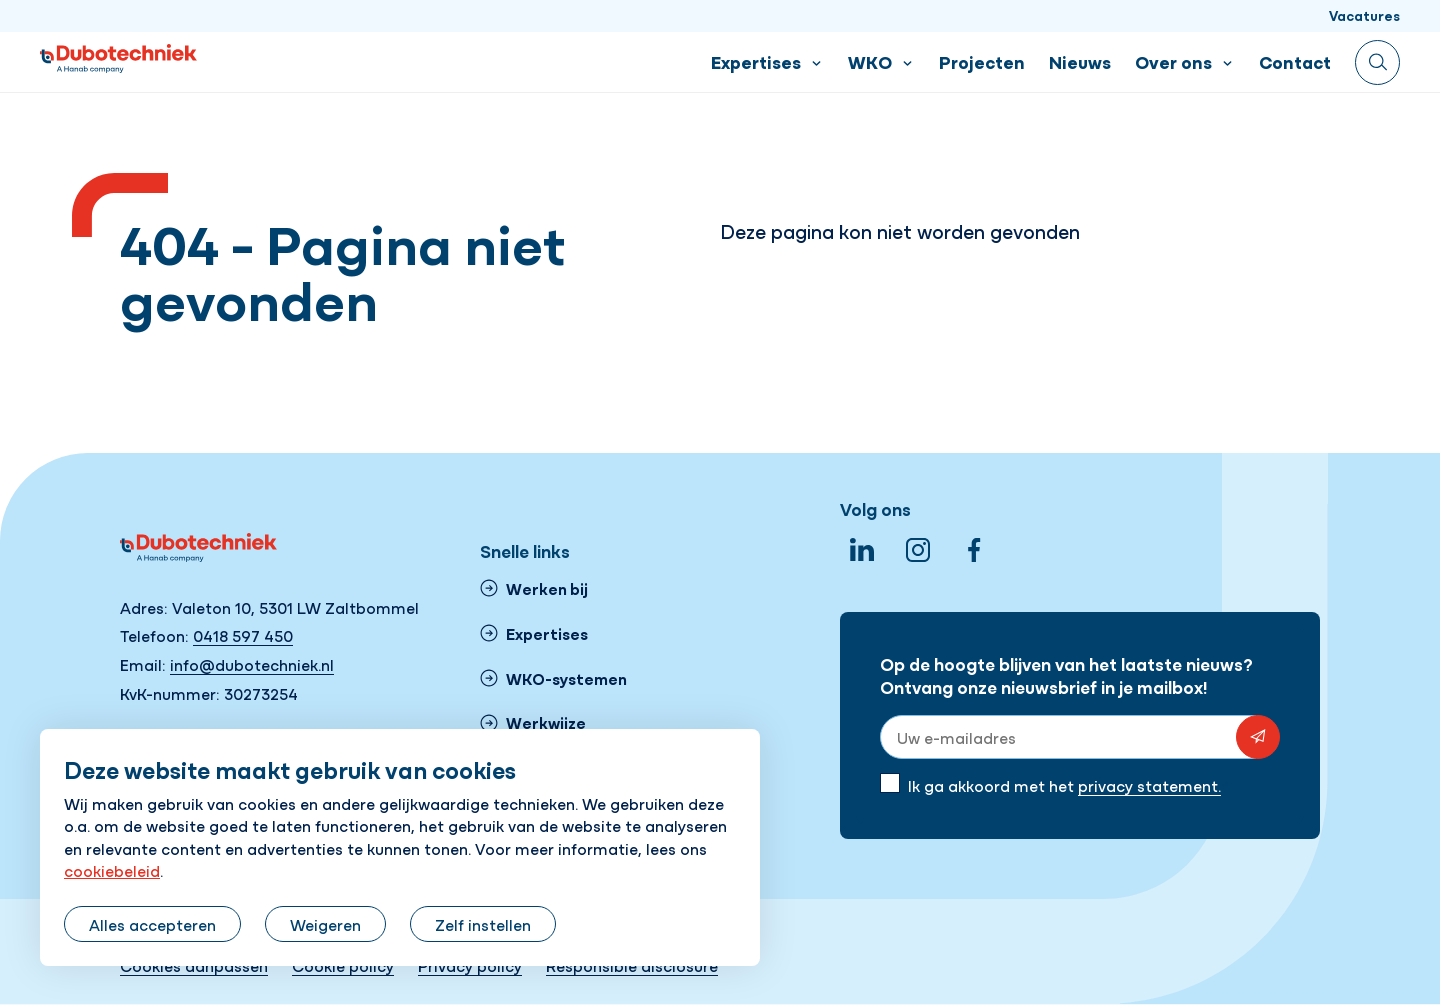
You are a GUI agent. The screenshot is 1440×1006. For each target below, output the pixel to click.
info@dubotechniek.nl (252, 664)
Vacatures (1364, 15)
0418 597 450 (243, 635)
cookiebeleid (112, 870)
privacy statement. (1149, 785)
